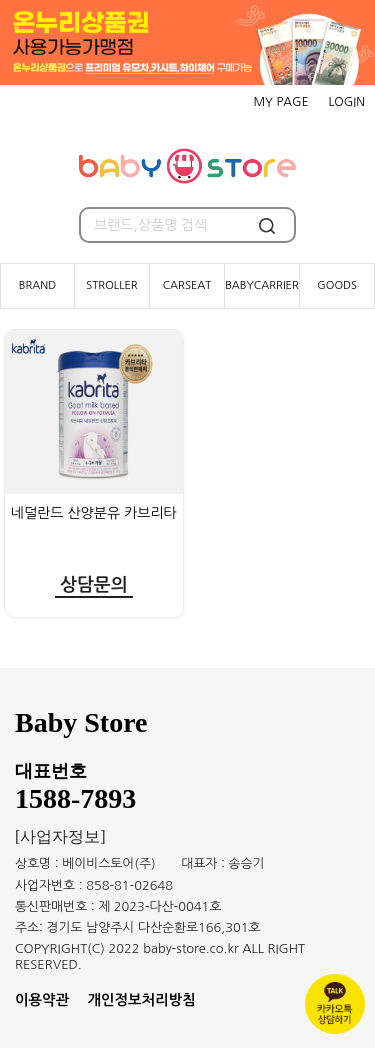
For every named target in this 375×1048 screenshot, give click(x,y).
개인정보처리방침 (142, 1000)
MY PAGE (280, 102)
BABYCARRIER (262, 285)
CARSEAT (187, 285)
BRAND (38, 285)
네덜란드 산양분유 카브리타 (94, 513)
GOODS (337, 285)
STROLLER (111, 285)
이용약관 (42, 1000)
